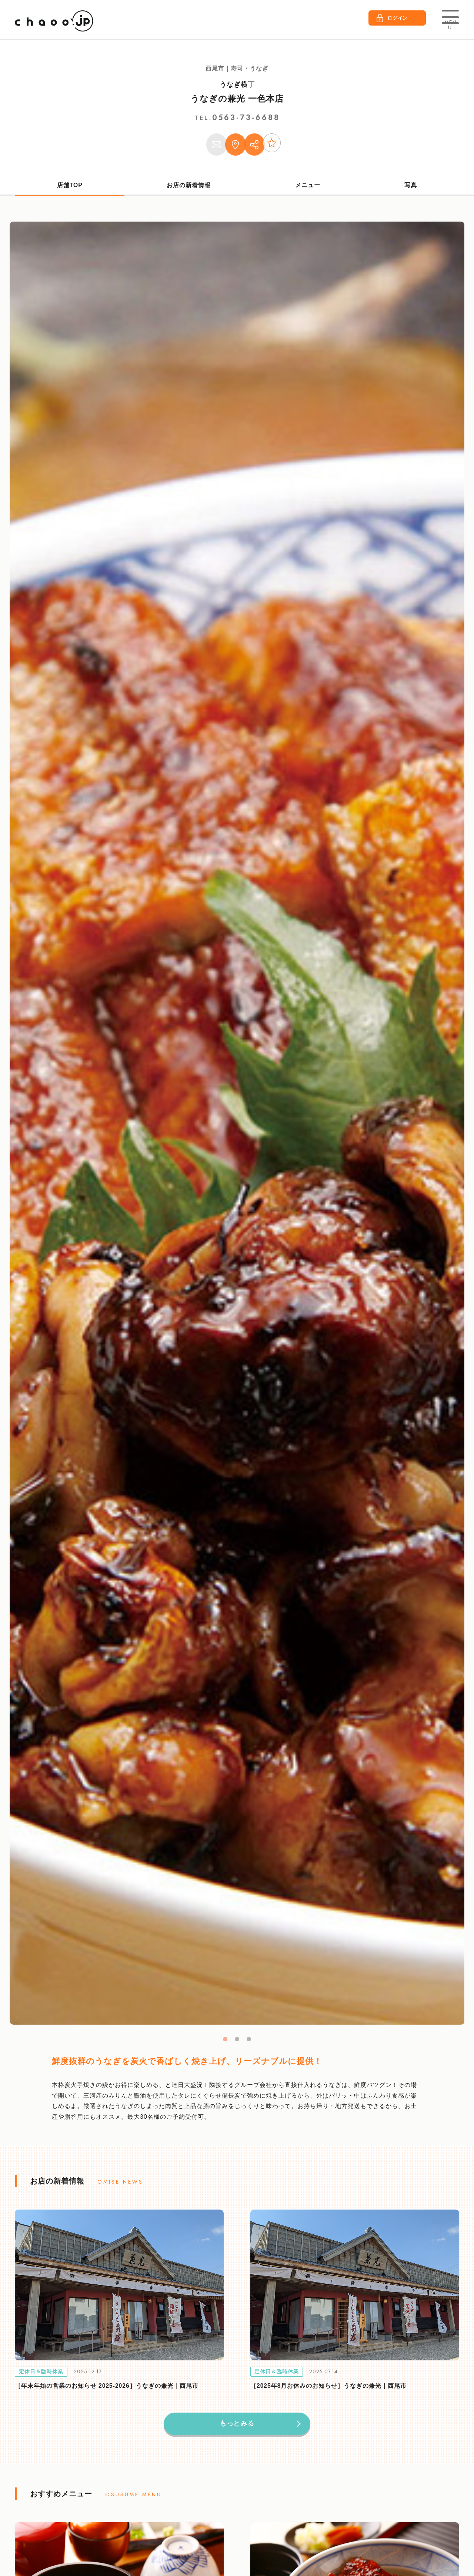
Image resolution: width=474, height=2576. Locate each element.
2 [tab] (237, 2044)
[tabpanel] (237, 1128)
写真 (410, 189)
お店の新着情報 (189, 189)
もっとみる (237, 2429)
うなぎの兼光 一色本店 (237, 98)
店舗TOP (70, 189)
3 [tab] (249, 2044)
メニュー (307, 189)
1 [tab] (225, 2044)
